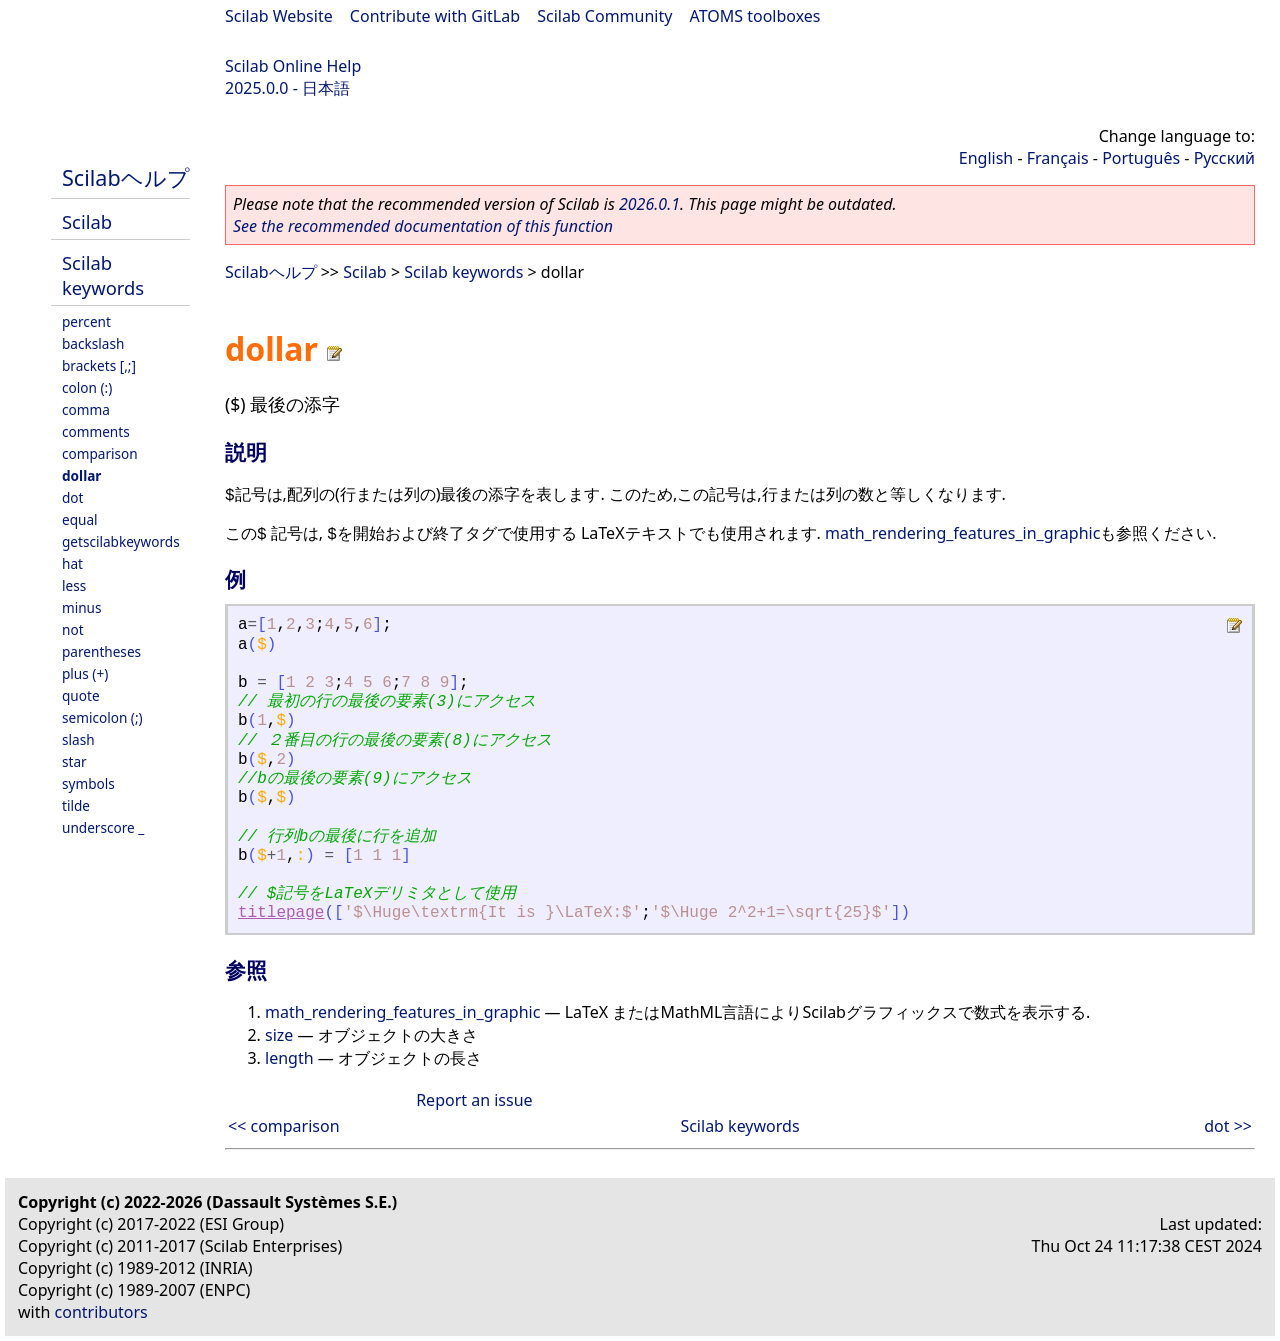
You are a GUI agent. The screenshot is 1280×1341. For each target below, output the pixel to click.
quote (81, 695)
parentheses (101, 651)
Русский (1224, 158)
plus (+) (85, 673)
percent (86, 321)
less (74, 585)
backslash (93, 343)
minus (82, 607)
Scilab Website (279, 16)
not (73, 629)
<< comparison (284, 1126)
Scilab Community (604, 16)
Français (1058, 158)
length (289, 1058)
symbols (88, 783)
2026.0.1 (649, 204)
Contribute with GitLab (435, 16)
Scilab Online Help (293, 66)
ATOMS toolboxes (755, 16)
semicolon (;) (102, 717)
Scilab (87, 221)
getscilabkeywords (121, 541)
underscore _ (103, 827)
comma (86, 409)
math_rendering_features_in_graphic (962, 533)
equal (80, 519)
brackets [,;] (99, 365)
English (986, 158)
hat (72, 563)
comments (96, 431)
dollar (81, 475)
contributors (101, 1312)
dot (73, 497)
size (279, 1035)
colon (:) (87, 387)
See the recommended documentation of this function (423, 226)
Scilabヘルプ (126, 177)
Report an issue (474, 1100)
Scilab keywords (103, 275)
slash (78, 739)
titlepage (281, 913)
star (74, 761)
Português (1141, 158)
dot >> (1228, 1126)
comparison (100, 453)
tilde (76, 805)
